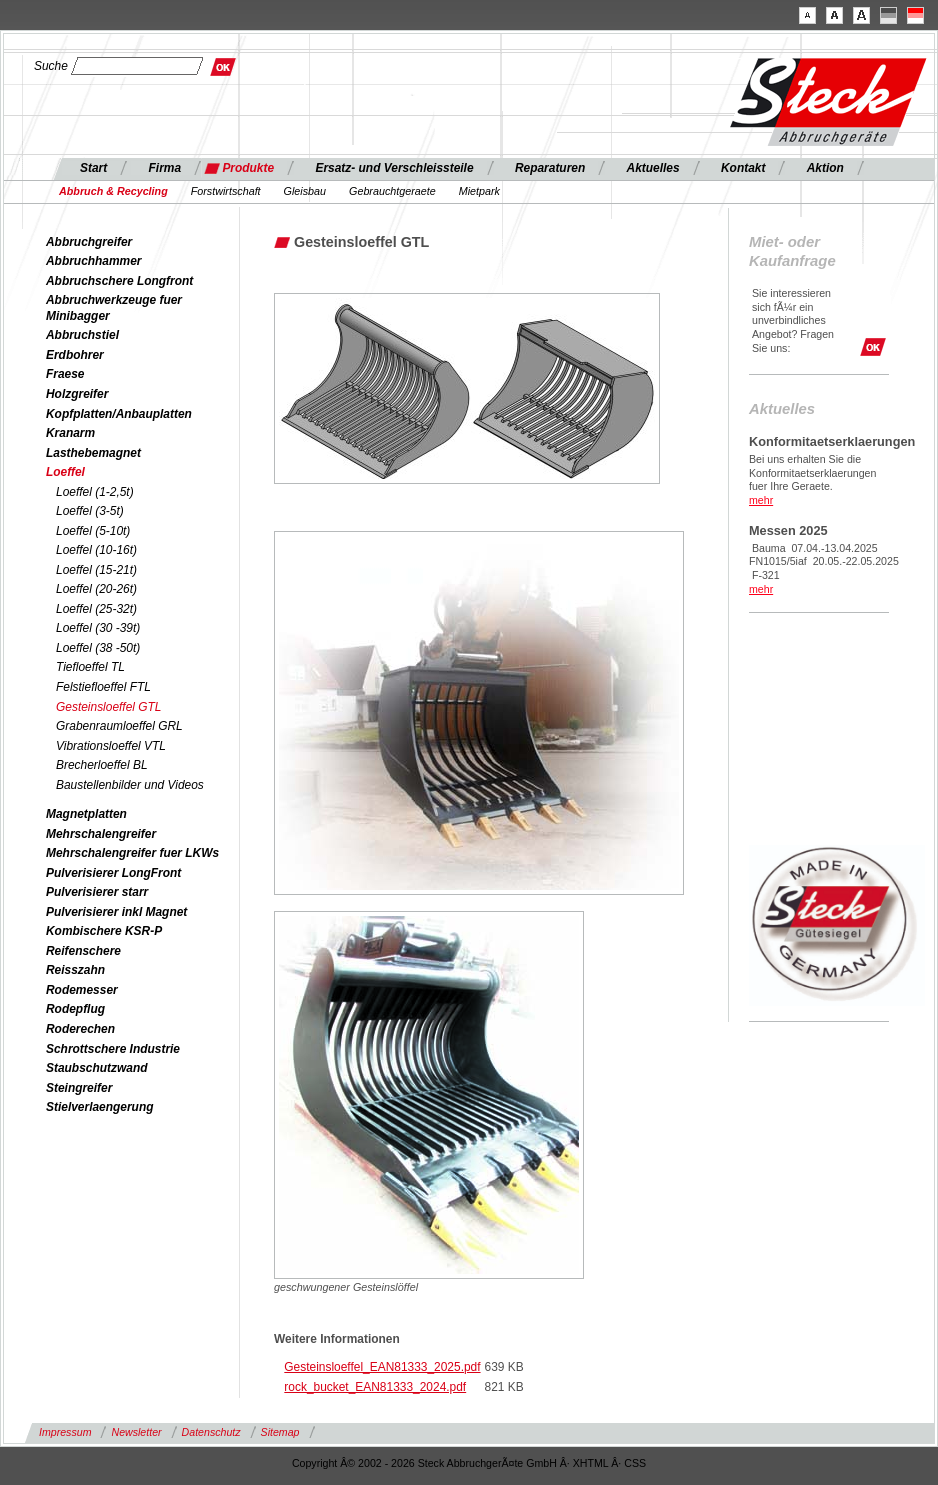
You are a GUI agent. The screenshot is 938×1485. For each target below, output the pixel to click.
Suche (51, 66)
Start (93, 168)
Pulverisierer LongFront (113, 873)
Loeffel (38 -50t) (98, 648)
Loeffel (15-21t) (96, 570)
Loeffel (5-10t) (93, 531)
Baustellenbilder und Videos (130, 785)
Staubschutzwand (96, 1068)
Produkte (248, 168)
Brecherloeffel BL (102, 765)
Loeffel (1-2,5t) (95, 492)
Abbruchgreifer (89, 242)
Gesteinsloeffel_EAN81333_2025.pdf (382, 1367)
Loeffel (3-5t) (90, 511)
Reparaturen (550, 168)
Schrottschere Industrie (113, 1049)
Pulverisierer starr (97, 892)
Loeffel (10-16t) (96, 550)
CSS (635, 1463)
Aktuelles (653, 168)
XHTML (591, 1463)
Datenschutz (211, 1432)
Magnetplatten (86, 814)
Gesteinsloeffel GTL (109, 707)
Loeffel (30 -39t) (98, 628)
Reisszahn (75, 970)
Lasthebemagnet (93, 453)
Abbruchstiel (82, 335)
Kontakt (743, 168)
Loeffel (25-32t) (96, 609)
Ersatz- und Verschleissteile (394, 168)
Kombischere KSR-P (104, 931)
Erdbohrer (75, 355)
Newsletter (136, 1432)
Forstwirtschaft (226, 191)
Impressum (65, 1432)
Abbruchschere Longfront (119, 281)
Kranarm (70, 433)
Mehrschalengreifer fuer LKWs (132, 853)
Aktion (825, 168)
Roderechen (80, 1029)
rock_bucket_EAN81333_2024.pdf (375, 1387)
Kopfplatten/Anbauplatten (119, 414)
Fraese (65, 374)
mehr (761, 500)
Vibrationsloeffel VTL (111, 746)
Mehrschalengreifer (101, 834)
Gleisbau (305, 191)
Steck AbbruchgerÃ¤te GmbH (487, 1463)
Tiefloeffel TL (90, 667)
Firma (165, 168)
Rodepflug (75, 1009)
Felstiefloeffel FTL (103, 687)
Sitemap (280, 1432)
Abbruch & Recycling (113, 191)
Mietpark (479, 191)
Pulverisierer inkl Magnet (116, 912)
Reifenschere (83, 951)
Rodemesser (82, 990)
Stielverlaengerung (99, 1107)
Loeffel (65, 472)
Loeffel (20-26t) (96, 589)
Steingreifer (79, 1088)
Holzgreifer (77, 394)
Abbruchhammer (94, 261)
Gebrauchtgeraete (392, 191)
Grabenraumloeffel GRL (119, 726)
